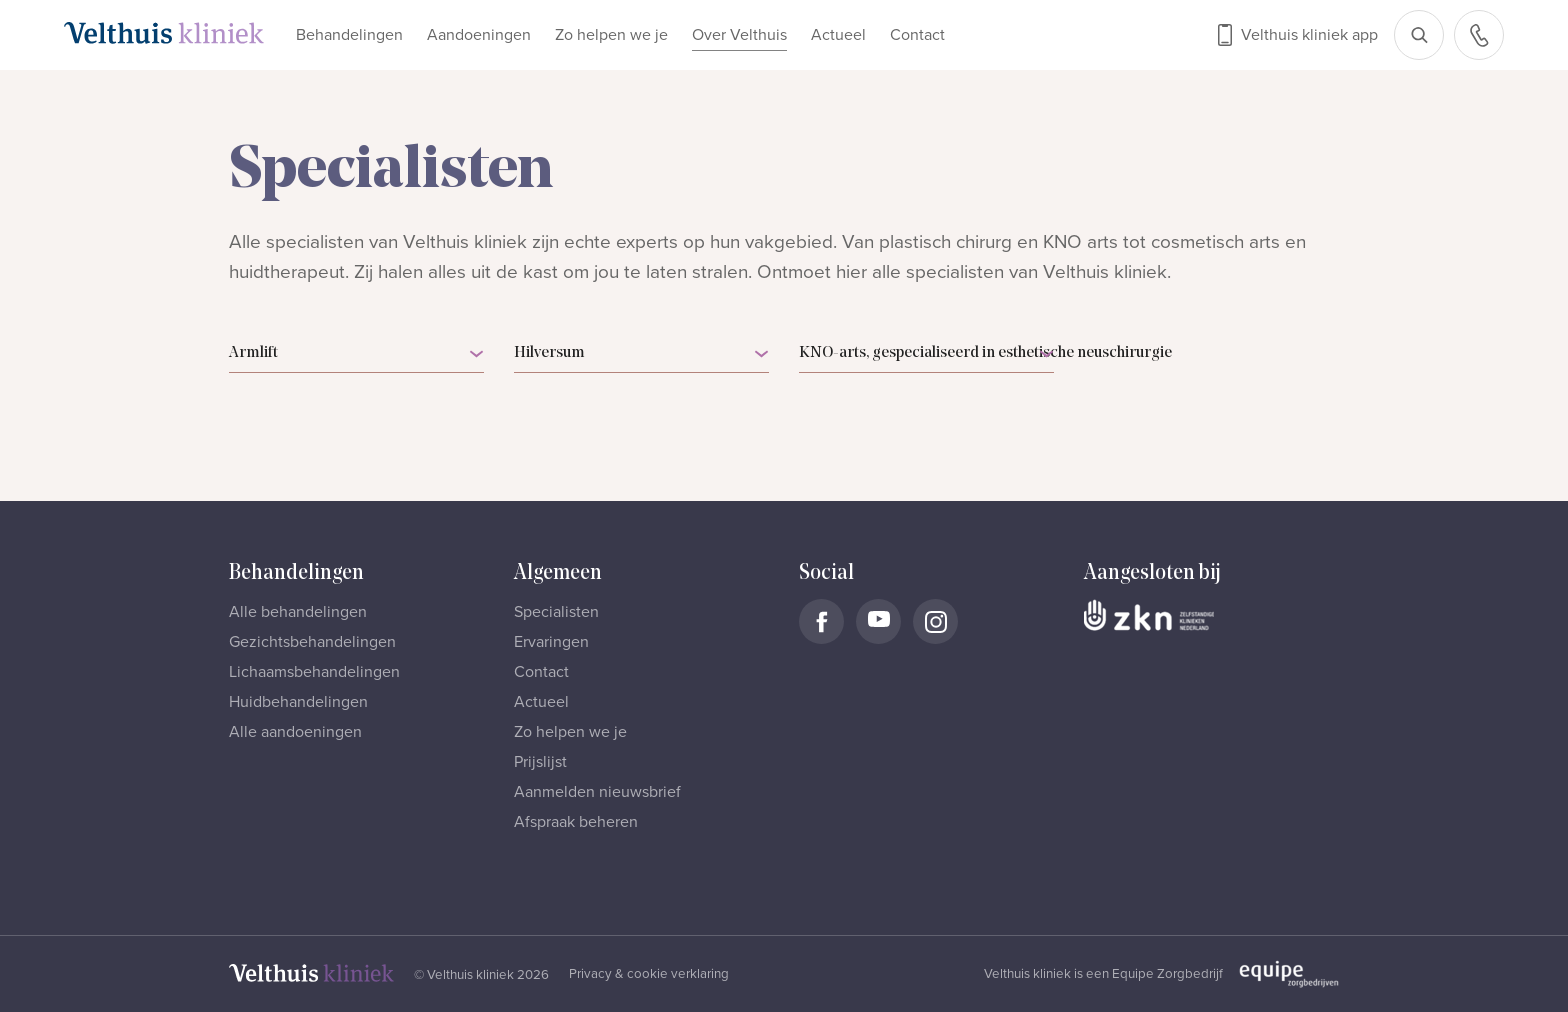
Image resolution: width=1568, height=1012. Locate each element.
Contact (917, 35)
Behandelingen (349, 35)
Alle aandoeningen (295, 732)
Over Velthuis (739, 35)
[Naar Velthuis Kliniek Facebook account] (821, 621)
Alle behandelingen (298, 612)
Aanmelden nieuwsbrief (597, 792)
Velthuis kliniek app (1309, 35)
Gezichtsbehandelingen (312, 642)
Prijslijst (540, 762)
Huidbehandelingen (298, 702)
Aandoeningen (479, 35)
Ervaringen (551, 642)
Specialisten (556, 612)
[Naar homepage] (164, 33)
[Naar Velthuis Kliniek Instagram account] (935, 621)
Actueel (838, 35)
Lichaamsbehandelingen (314, 672)
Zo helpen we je (611, 35)
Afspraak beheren (576, 822)
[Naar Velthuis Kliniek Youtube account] (878, 621)
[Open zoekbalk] (1419, 35)
